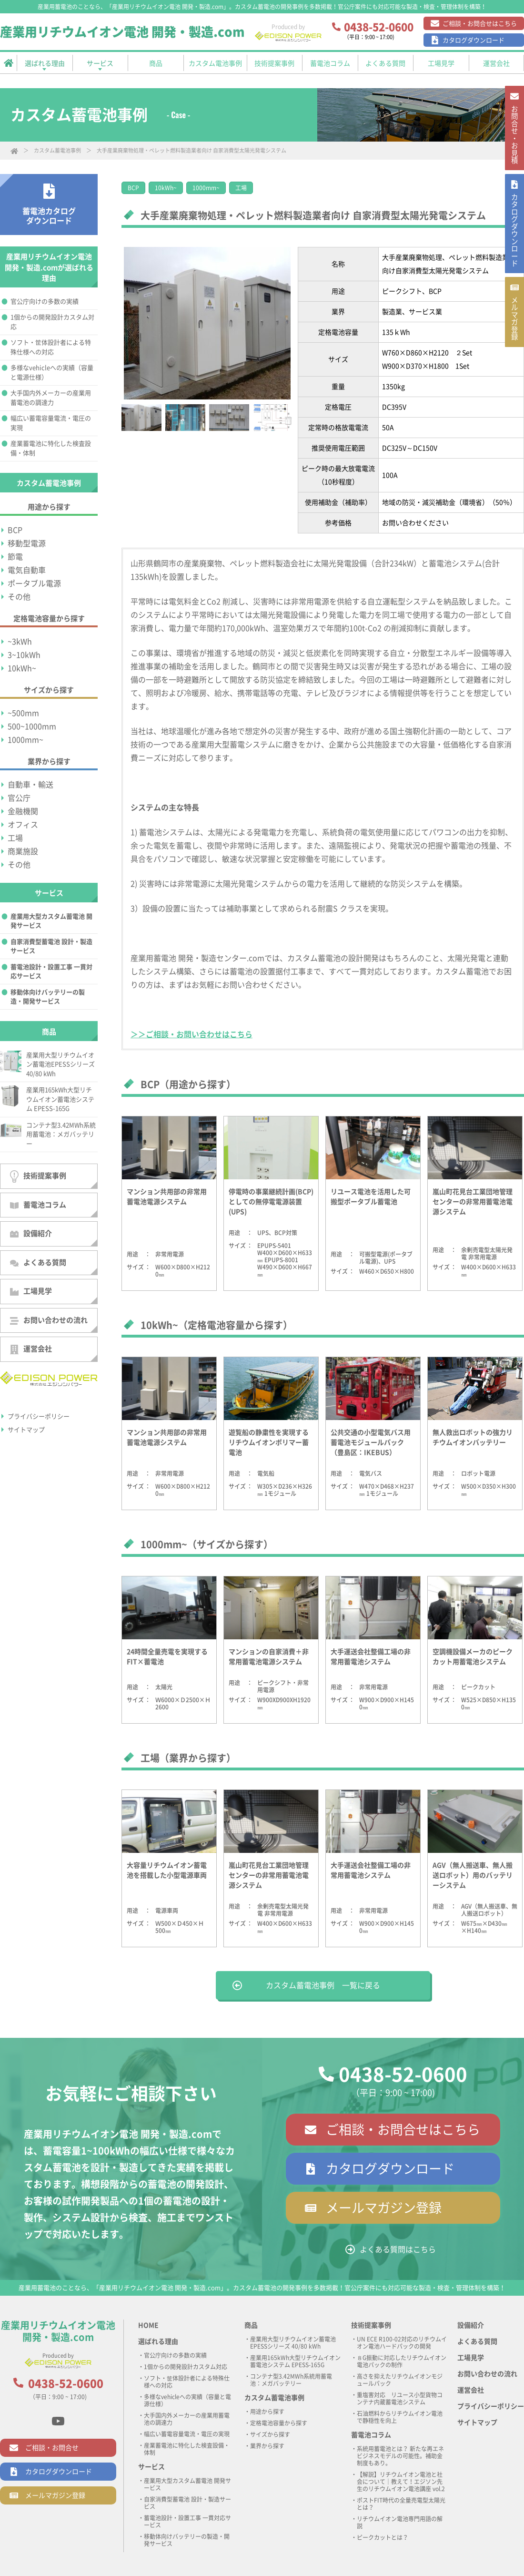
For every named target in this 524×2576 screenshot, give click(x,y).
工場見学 (31, 1292)
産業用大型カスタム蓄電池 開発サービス (51, 921)
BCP (133, 188)
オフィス (23, 824)
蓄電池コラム (38, 1205)
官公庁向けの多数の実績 (44, 301)
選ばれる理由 (158, 2341)
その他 (19, 597)
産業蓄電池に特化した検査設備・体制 (50, 448)
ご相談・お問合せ (52, 2447)
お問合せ (514, 141)
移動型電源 (27, 543)
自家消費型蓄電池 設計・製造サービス (51, 946)
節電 (15, 557)
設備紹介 (31, 1233)
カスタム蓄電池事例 (57, 150)
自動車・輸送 (30, 784)
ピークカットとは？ (382, 2537)
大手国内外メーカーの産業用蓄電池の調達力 (50, 398)
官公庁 (19, 798)
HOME (148, 2325)
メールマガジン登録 (384, 2207)
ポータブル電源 (34, 583)
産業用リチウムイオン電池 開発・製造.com (122, 32)
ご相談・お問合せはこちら (480, 23)
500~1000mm (32, 726)
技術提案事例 (38, 1176)
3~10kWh (24, 655)
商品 (251, 2325)
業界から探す (267, 2446)
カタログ (514, 251)
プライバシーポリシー (39, 1416)
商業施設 (23, 851)
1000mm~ (206, 188)
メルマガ (514, 352)
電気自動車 (27, 570)
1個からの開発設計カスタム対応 (52, 322)
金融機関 (23, 811)
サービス (151, 2467)
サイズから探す (270, 2434)
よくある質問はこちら (398, 2249)
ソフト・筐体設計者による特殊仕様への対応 (50, 347)
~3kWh (20, 641)
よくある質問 (38, 1263)
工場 (241, 188)
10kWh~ (166, 188)
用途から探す (267, 2411)
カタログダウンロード (473, 40)
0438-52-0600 (403, 2074)
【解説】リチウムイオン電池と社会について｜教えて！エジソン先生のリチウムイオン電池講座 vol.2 (401, 2482)
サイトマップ (26, 1430)
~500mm (23, 713)
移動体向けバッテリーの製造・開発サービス (47, 997)
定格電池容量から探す (278, 2423)
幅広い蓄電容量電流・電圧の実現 (50, 423)
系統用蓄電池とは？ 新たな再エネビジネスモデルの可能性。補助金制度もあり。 (400, 2456)
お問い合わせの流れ (49, 1321)
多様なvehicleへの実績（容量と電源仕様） (51, 372)
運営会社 (31, 1350)
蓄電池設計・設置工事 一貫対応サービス (51, 972)
